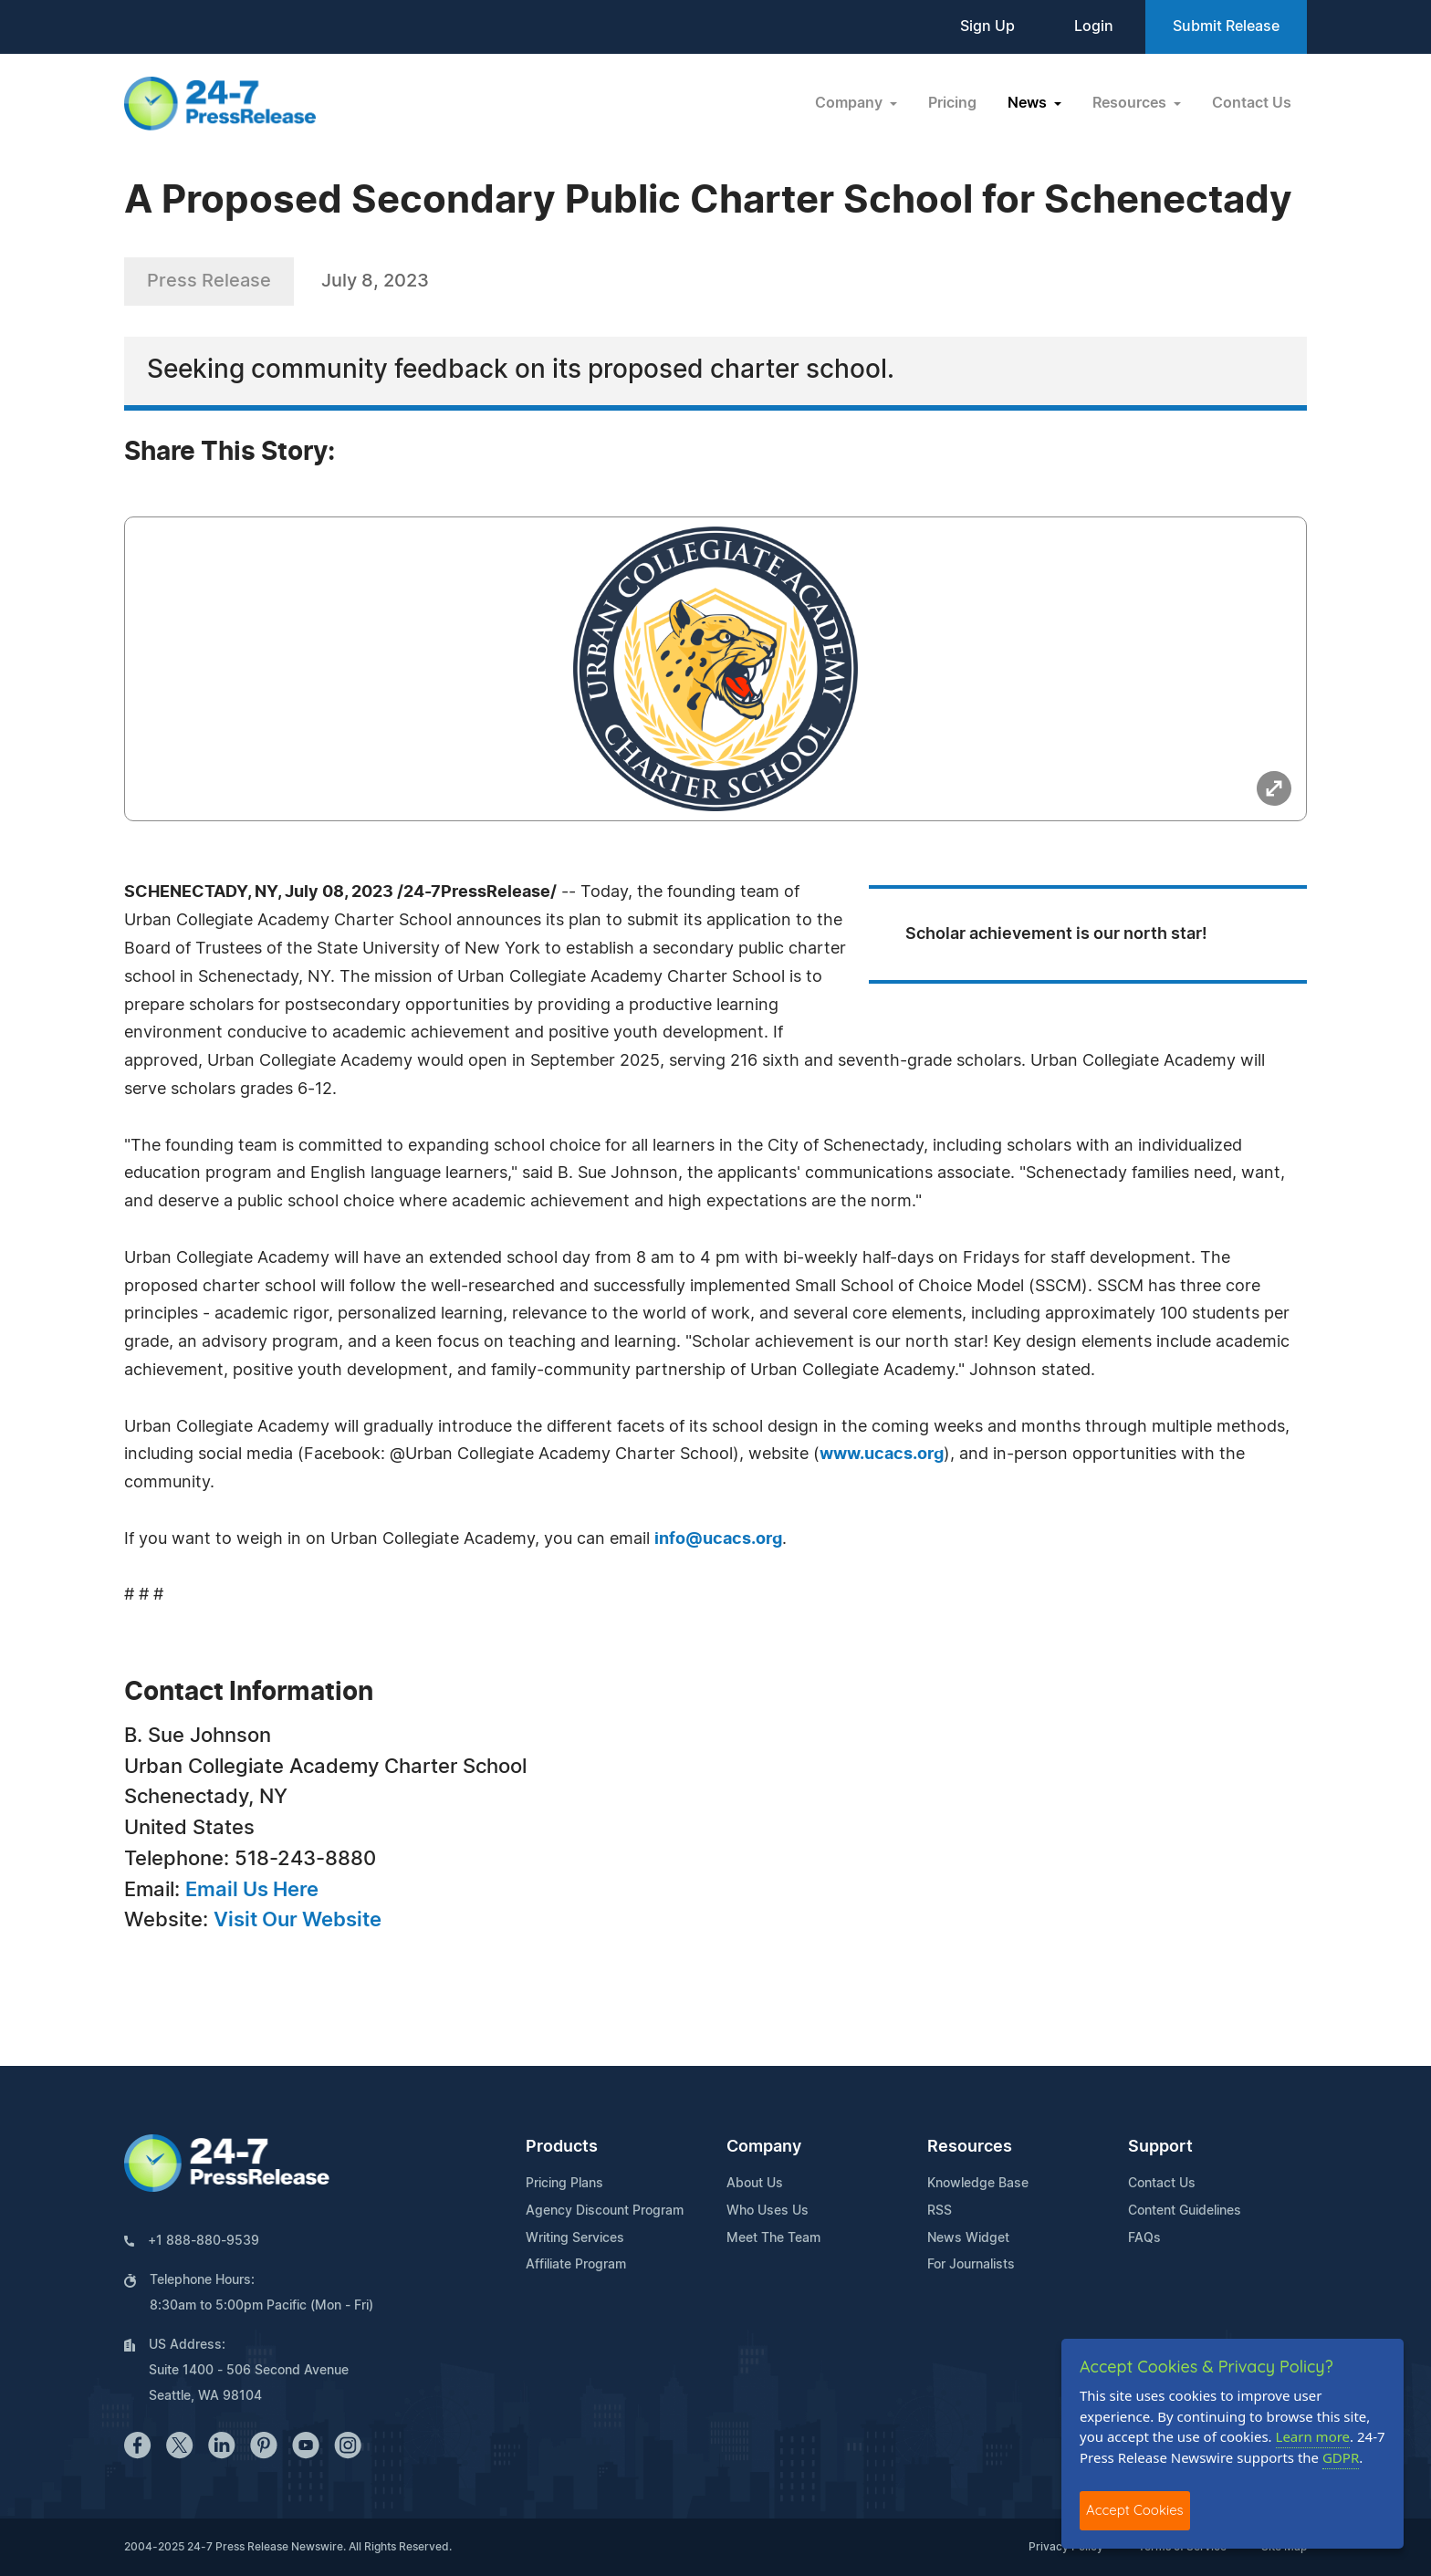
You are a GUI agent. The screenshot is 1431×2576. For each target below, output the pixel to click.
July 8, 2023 (375, 281)
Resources (969, 2147)
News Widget (968, 2238)
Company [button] (850, 103)
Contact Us (1251, 103)
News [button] (1029, 103)
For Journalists (971, 2264)
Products (562, 2147)
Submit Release (1226, 26)
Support (1160, 2147)
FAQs (1144, 2238)
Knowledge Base (978, 2183)
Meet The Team (773, 2238)
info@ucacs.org (718, 1539)
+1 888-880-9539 (203, 2241)
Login (1093, 26)
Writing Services (575, 2238)
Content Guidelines (1184, 2211)
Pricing (952, 103)
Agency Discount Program (605, 2211)
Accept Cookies (1135, 2510)
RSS (939, 2211)
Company (763, 2147)
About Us (754, 2183)
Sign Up (987, 26)
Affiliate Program (576, 2264)
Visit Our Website (297, 1920)
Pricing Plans (564, 2183)
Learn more (1313, 2436)
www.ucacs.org (882, 1454)
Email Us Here (252, 1890)
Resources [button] (1131, 103)
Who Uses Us (767, 2211)
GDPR (1340, 2457)
